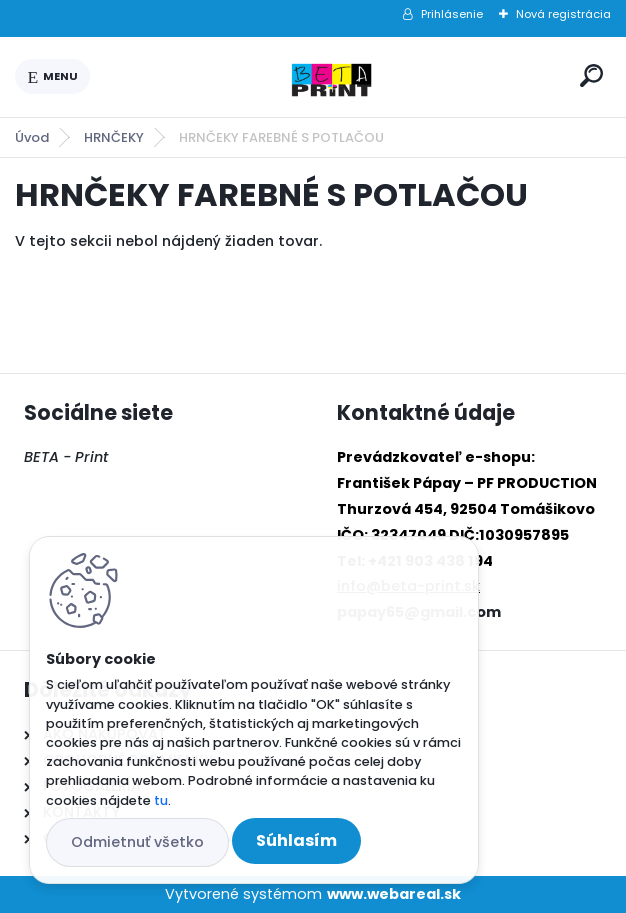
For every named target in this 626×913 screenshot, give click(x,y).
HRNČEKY (114, 137)
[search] (591, 75)
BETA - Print (66, 457)
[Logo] (331, 77)
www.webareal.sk (394, 894)
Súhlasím (296, 840)
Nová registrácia (563, 14)
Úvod (32, 137)
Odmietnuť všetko (137, 842)
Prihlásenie (452, 14)
